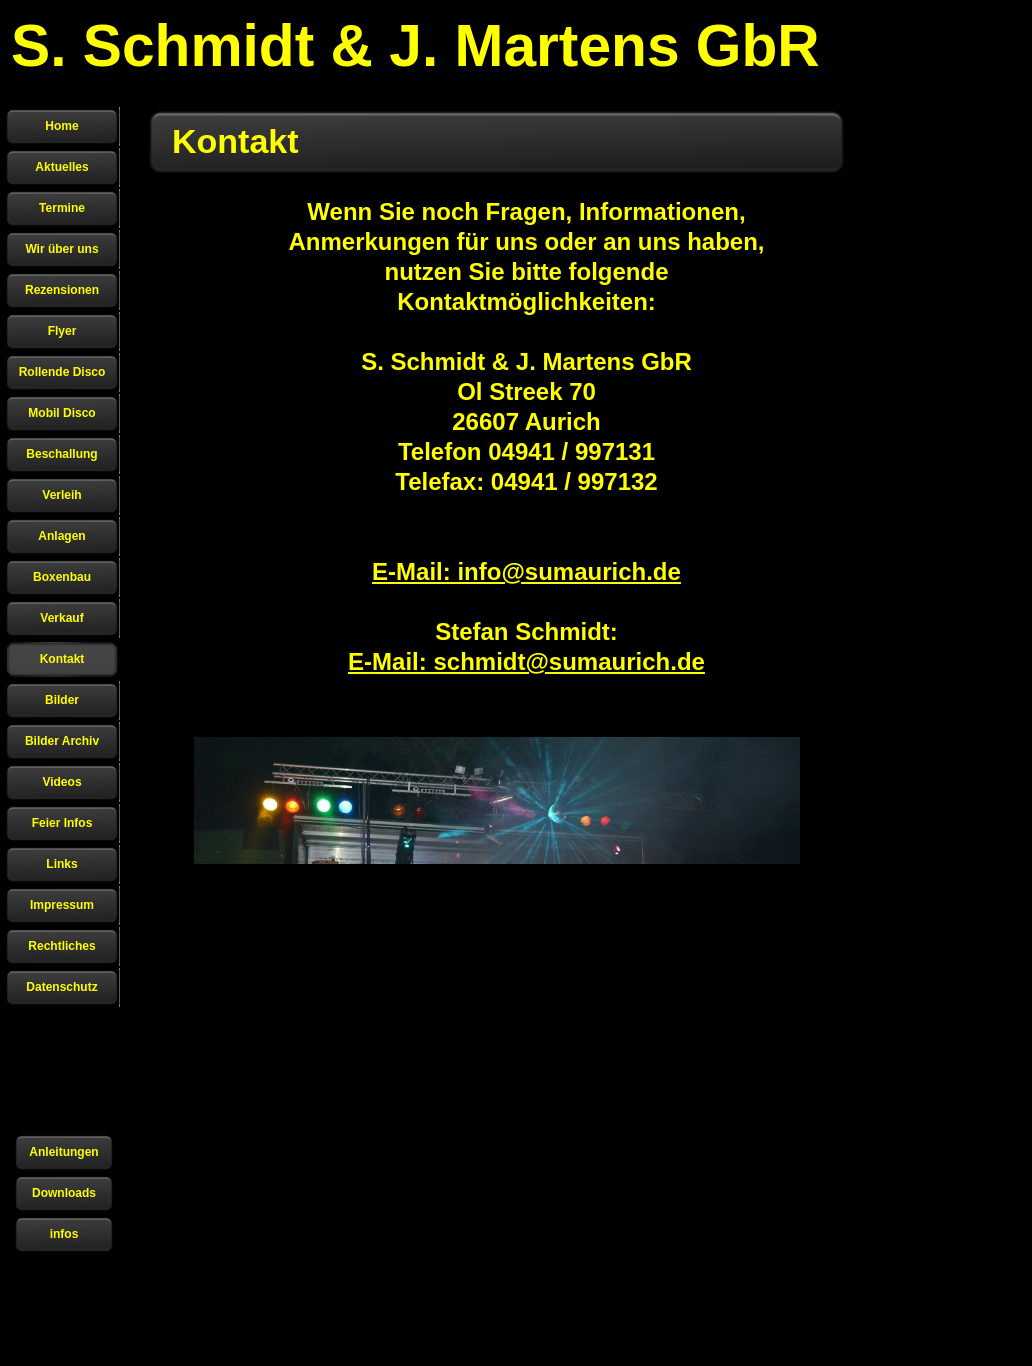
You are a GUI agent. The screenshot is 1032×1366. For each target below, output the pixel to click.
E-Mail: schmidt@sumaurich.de (526, 661)
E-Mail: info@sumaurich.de (526, 571)
